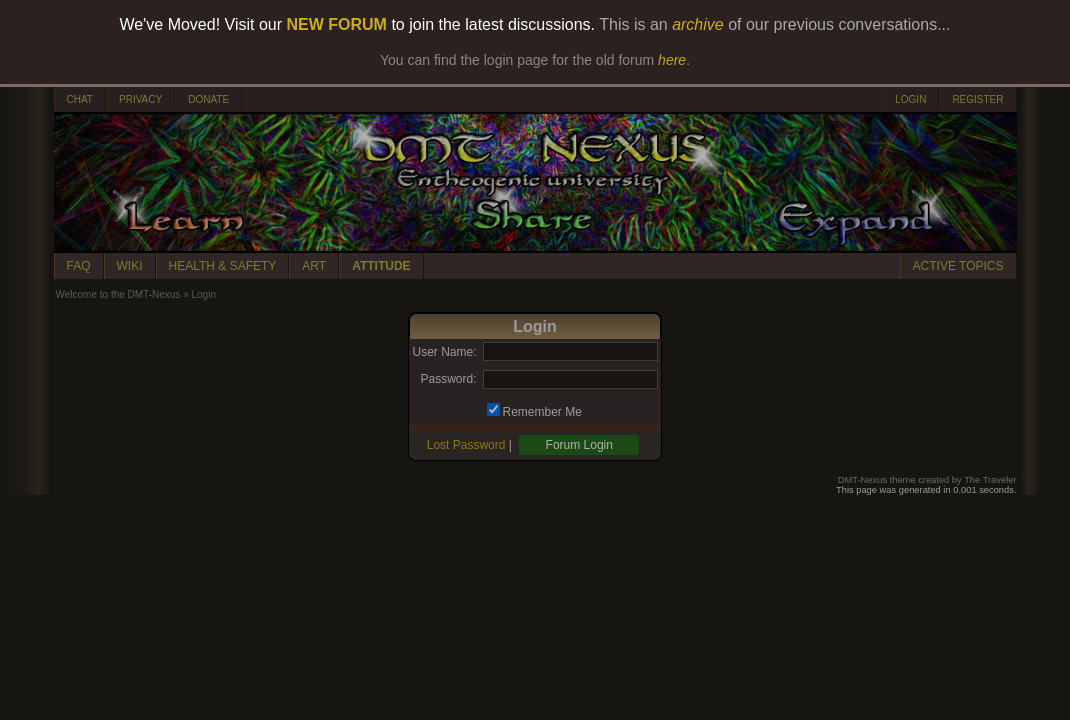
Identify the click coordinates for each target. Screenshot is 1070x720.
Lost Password (466, 445)
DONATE (208, 99)
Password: (448, 379)
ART (314, 266)
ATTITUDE (381, 266)
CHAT (80, 99)
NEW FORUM (337, 24)
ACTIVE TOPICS (958, 266)
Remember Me (542, 412)
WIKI (130, 266)
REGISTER (977, 99)
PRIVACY (140, 99)
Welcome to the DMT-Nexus (118, 294)
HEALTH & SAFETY (223, 266)
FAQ (79, 266)
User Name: (444, 352)
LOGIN (910, 99)
